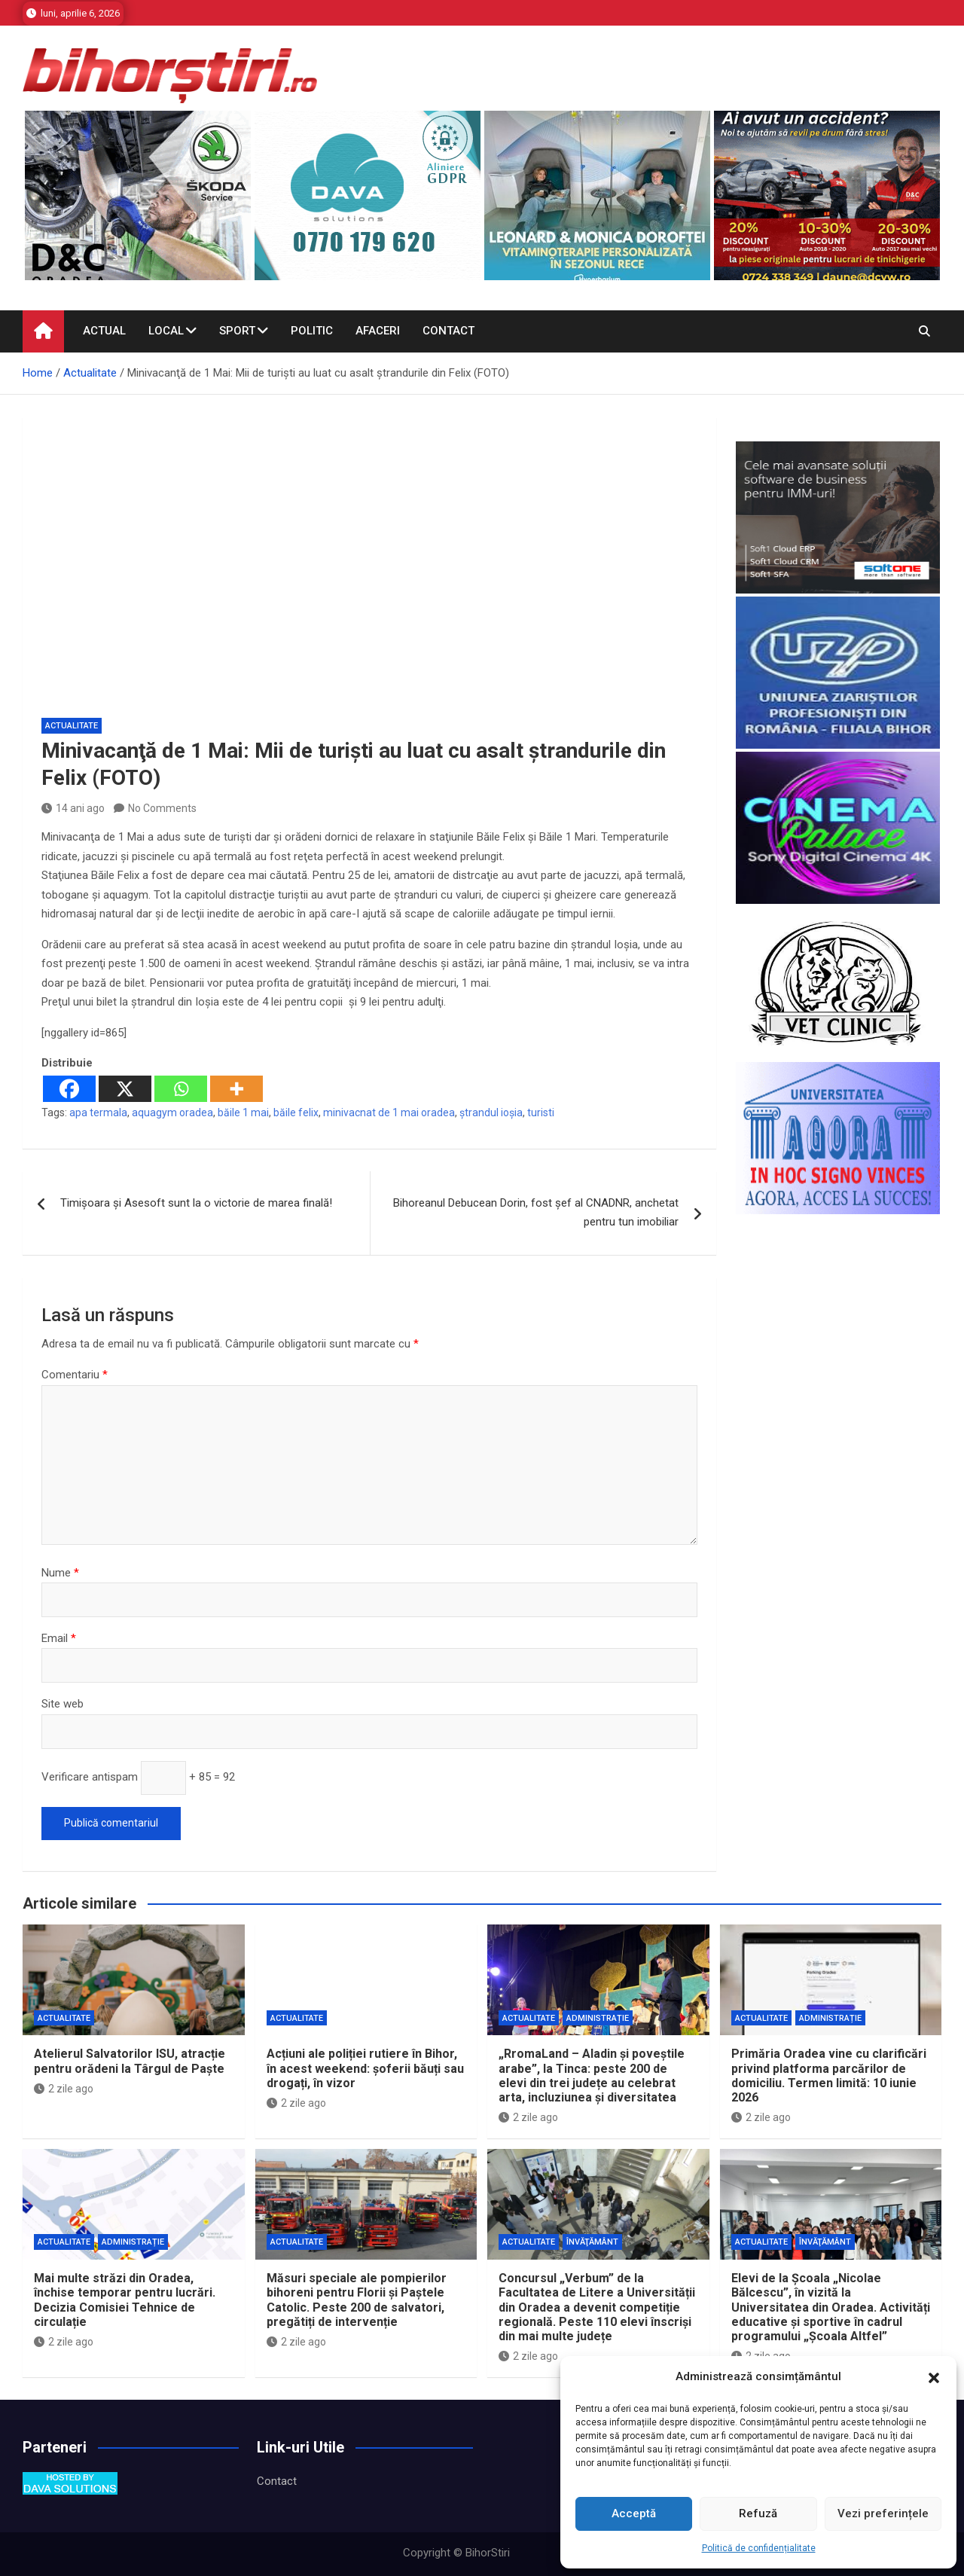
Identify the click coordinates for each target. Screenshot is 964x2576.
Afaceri (377, 330)
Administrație (597, 2018)
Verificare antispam (89, 1777)
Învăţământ (592, 2242)
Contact (448, 330)
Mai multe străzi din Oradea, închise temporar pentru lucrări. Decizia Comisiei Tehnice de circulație (124, 2300)
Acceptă (634, 2513)
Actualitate (71, 726)
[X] (125, 1089)
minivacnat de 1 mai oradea (389, 1112)
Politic (312, 330)
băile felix (296, 1112)
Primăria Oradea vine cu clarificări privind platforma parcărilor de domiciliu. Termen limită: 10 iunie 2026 (828, 2075)
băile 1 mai (243, 1112)
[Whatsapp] (180, 1089)
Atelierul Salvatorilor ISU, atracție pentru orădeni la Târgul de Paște (129, 2060)
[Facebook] (69, 1089)
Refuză (758, 2513)
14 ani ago (73, 808)
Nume (60, 1572)
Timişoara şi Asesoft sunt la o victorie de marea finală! (196, 1203)
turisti (540, 1112)
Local (166, 330)
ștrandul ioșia (491, 1112)
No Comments (162, 808)
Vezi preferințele (883, 2513)
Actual (104, 330)
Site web (62, 1704)
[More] (236, 1089)
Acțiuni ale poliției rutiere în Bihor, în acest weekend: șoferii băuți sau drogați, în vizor (365, 2067)
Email (58, 1638)
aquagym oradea (172, 1112)
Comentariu (74, 1374)
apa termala (98, 1112)
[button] (933, 2377)
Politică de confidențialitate (759, 2548)
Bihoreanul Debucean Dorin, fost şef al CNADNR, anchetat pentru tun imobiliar (536, 1212)
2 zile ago (63, 2089)
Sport (237, 330)
